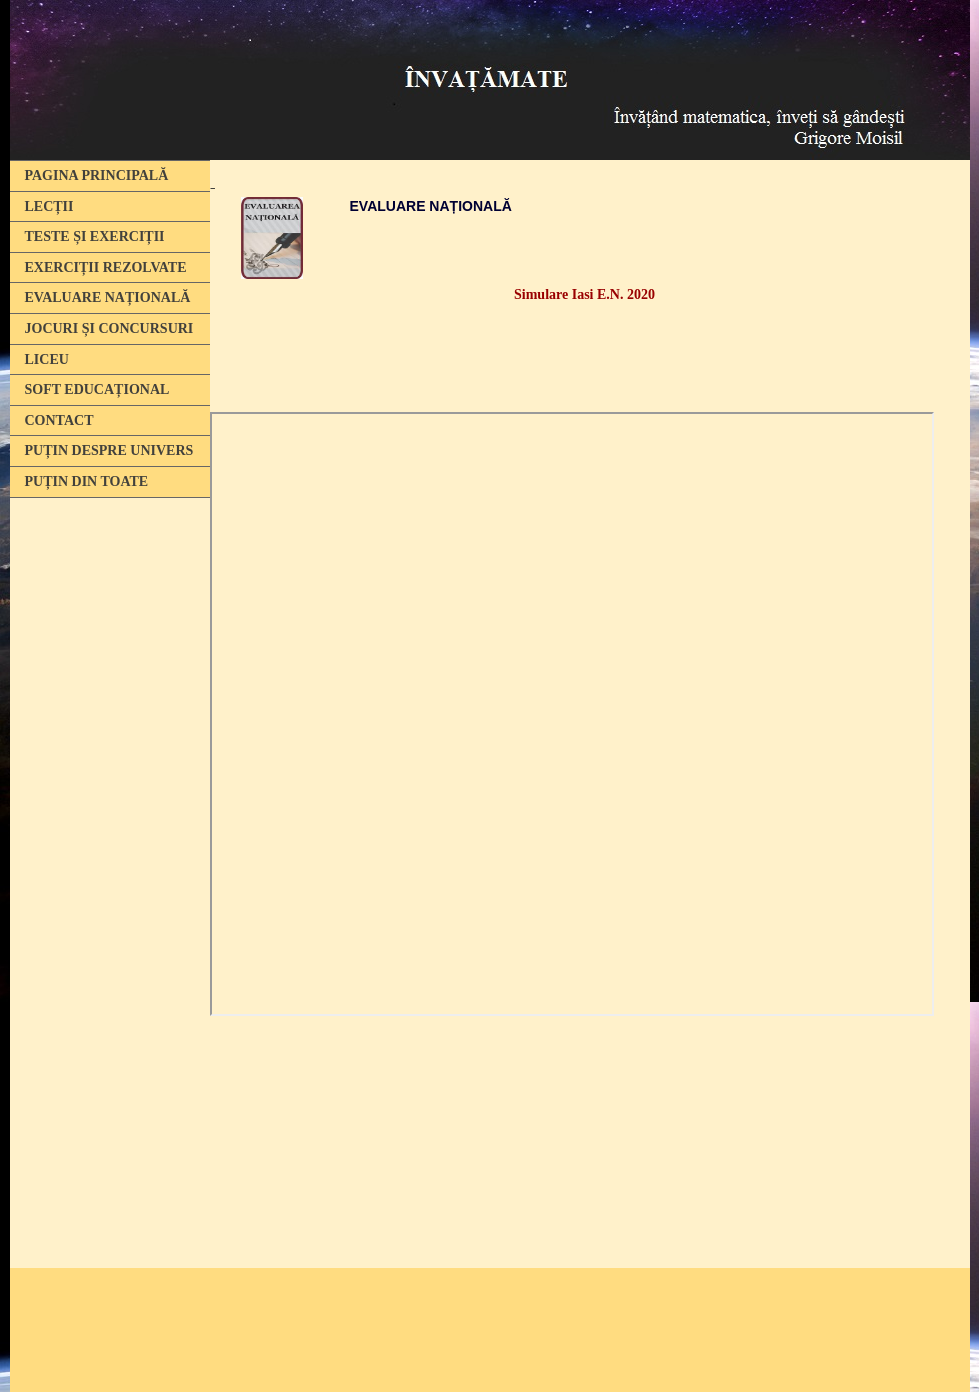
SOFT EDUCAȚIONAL (97, 389)
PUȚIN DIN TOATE (87, 481)
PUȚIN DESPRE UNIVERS (109, 450)
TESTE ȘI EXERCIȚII (95, 236)
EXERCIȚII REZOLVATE (106, 267)
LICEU (47, 359)
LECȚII (49, 206)
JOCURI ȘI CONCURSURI (109, 328)
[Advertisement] (105, 813)
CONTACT (59, 420)
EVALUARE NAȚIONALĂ (108, 297)
